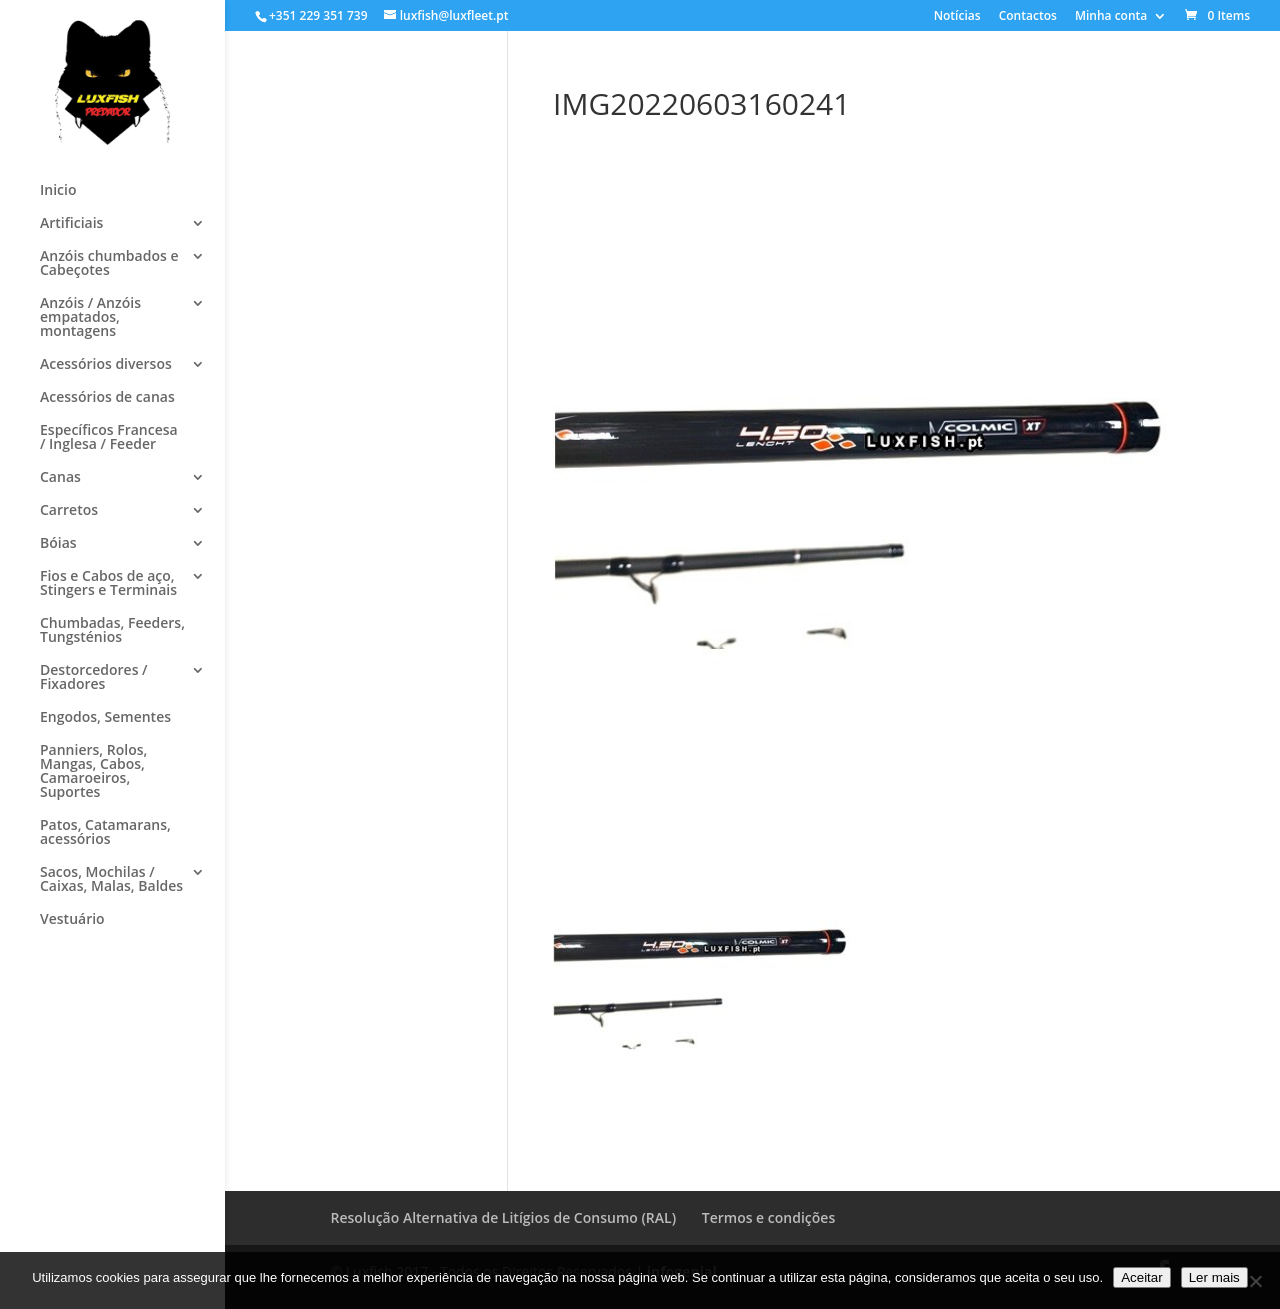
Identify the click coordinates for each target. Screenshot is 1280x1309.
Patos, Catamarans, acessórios (105, 833)
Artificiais (71, 224)
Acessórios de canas (107, 398)
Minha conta (1111, 17)
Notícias (957, 17)
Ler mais (1214, 1277)
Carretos (69, 511)
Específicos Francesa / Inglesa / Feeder (109, 438)
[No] (1255, 1281)
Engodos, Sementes (105, 718)
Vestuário (72, 920)
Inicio (58, 191)
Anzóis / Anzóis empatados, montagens (90, 318)
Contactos (1028, 17)
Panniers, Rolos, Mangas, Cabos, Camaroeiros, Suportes (93, 772)
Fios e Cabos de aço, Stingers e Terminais (108, 584)
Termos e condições (768, 1217)
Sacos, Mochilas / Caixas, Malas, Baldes (111, 880)
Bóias (58, 544)
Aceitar (1141, 1277)
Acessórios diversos (106, 365)
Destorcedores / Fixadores (94, 678)
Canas (60, 478)
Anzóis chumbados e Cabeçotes (109, 264)
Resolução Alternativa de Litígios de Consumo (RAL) (504, 1217)
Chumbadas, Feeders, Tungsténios (112, 631)
